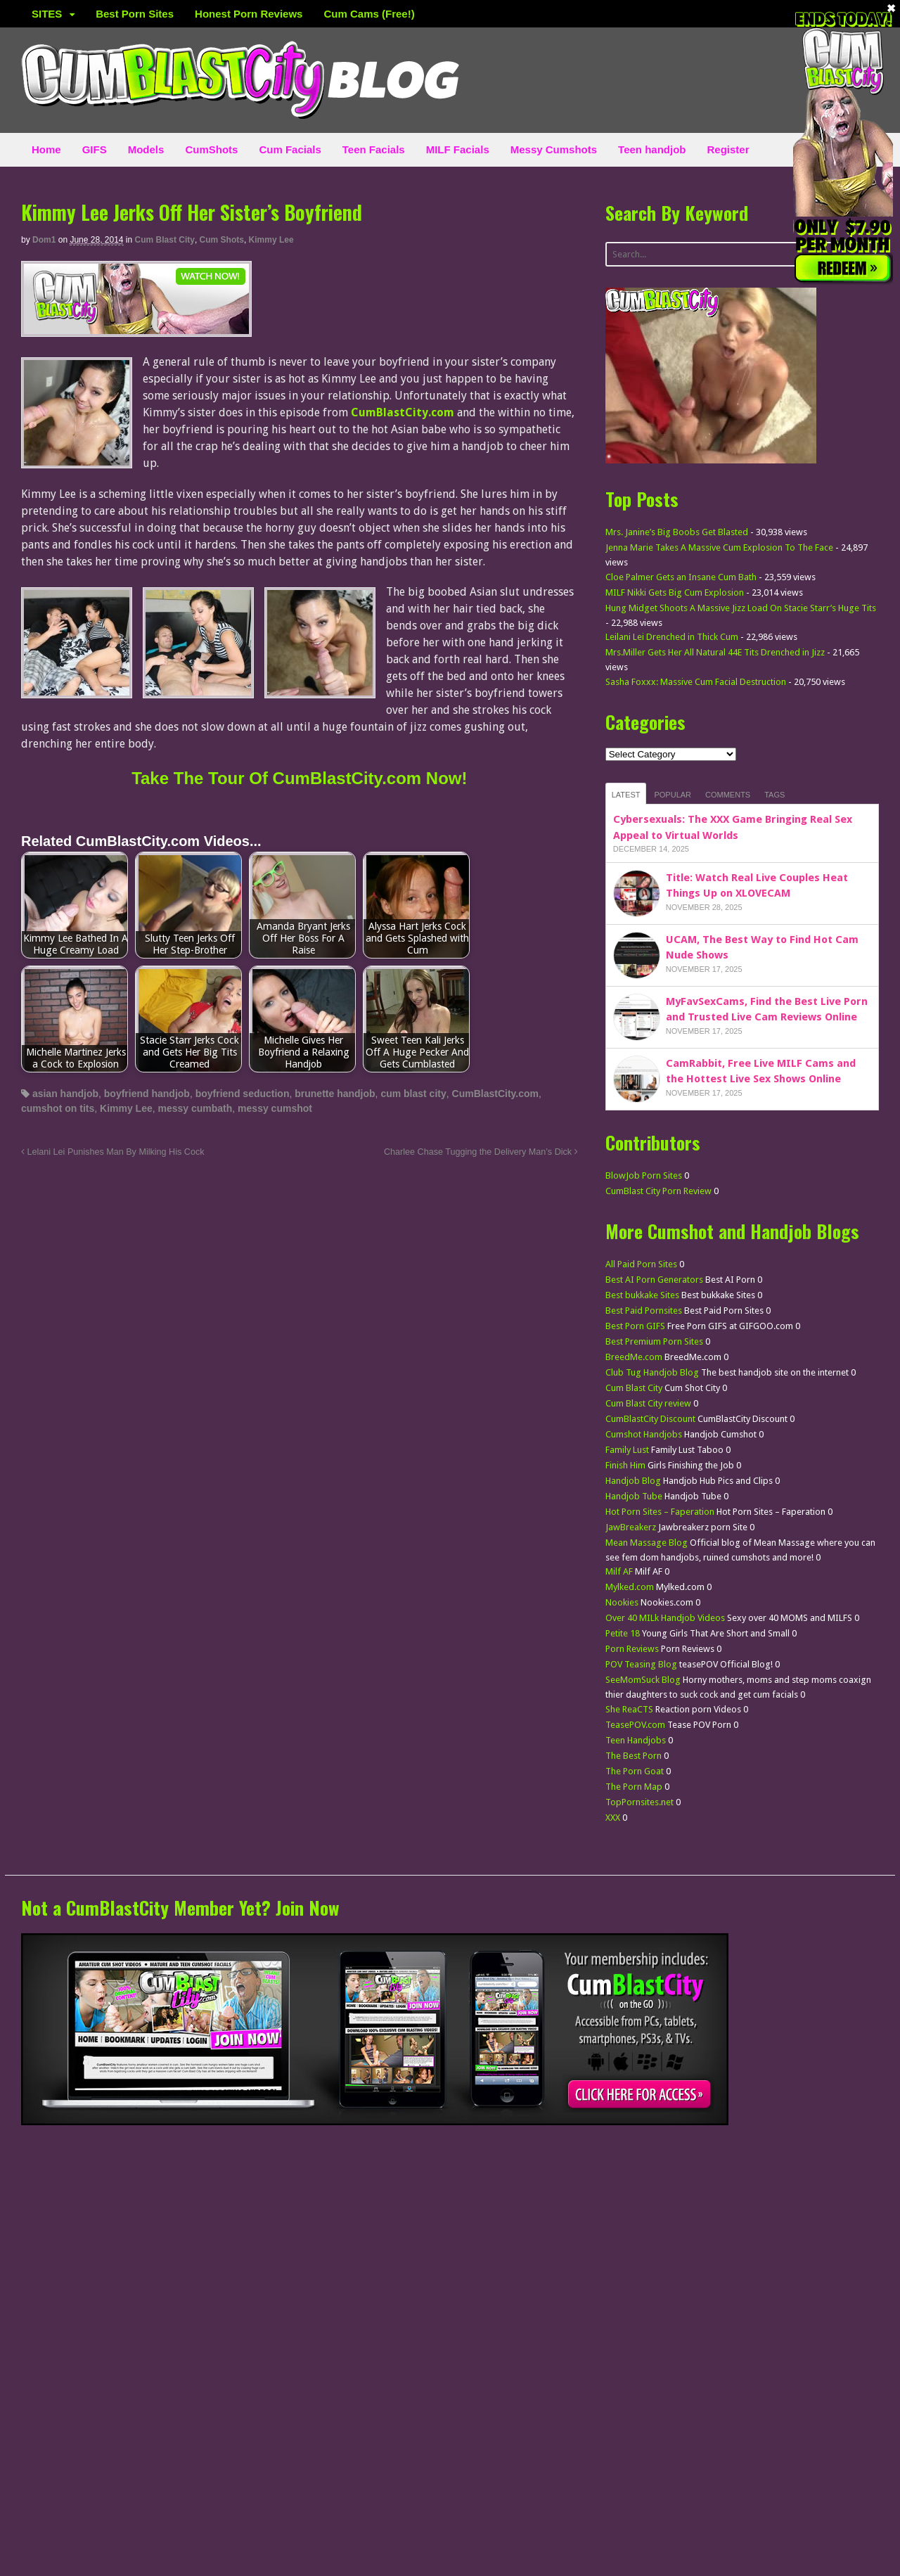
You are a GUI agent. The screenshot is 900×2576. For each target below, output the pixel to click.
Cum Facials (290, 149)
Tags (774, 794)
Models (146, 149)
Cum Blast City (165, 240)
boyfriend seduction (242, 1093)
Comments (727, 794)
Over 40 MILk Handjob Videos (665, 1618)
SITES (47, 14)
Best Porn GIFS (635, 1326)
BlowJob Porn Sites (643, 1175)
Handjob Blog (633, 1480)
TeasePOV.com (635, 1724)
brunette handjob (335, 1093)
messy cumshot (275, 1108)
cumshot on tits (57, 1108)
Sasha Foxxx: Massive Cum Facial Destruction (695, 682)
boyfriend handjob (147, 1093)
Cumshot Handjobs (643, 1434)
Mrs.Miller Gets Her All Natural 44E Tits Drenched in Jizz (715, 652)
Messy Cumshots (553, 149)
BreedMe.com (633, 1357)
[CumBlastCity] (136, 328)
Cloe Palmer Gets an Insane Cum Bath (681, 577)
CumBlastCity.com (495, 1093)
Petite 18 (622, 1633)
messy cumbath (195, 1108)
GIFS (94, 149)
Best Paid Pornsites (643, 1310)
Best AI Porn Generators (654, 1279)
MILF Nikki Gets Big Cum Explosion (674, 592)
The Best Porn (633, 1755)
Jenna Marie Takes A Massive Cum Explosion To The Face (719, 547)
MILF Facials (457, 149)
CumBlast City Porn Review (658, 1191)
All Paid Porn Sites (641, 1264)
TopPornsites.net (639, 1802)
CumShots (211, 149)
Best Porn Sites (135, 14)
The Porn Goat (634, 1771)
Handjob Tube (633, 1496)
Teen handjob (652, 149)
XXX (612, 1817)
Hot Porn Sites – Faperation (659, 1511)
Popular (672, 794)
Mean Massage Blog (646, 1542)
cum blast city (413, 1093)
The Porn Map (633, 1786)
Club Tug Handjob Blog (652, 1372)
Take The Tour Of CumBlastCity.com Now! (299, 778)
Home (46, 149)
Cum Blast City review (648, 1403)
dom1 (44, 240)
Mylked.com (629, 1587)
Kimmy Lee (271, 240)
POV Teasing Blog (641, 1664)
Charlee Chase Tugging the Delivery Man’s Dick (481, 1152)
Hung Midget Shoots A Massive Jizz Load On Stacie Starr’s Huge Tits (740, 608)
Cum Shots (222, 240)
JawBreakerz (630, 1527)
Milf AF (619, 1571)
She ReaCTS (629, 1709)
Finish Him (625, 1465)
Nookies (621, 1602)
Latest (626, 794)
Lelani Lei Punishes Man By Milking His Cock (113, 1152)
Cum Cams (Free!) (368, 14)
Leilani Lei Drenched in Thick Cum (671, 637)
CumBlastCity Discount (650, 1419)
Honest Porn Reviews (248, 14)
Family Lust (627, 1449)
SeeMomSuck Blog (643, 1679)
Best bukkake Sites (642, 1295)
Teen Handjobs (635, 1740)
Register (728, 149)
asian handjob (65, 1093)
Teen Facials (373, 149)
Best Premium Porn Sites (654, 1341)
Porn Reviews (632, 1648)
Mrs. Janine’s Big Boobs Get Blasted (676, 532)
